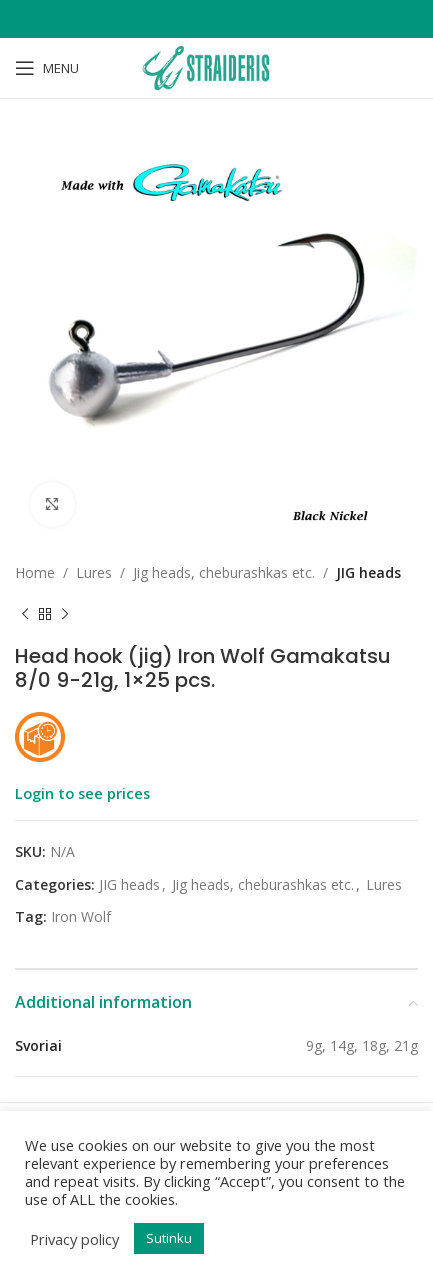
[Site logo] (216, 66)
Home (35, 572)
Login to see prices (82, 793)
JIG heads (368, 572)
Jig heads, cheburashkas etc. (224, 572)
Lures (94, 572)
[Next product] (65, 614)
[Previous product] (25, 614)
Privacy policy (74, 1239)
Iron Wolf (81, 916)
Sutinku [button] (169, 1238)
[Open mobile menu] (47, 68)
